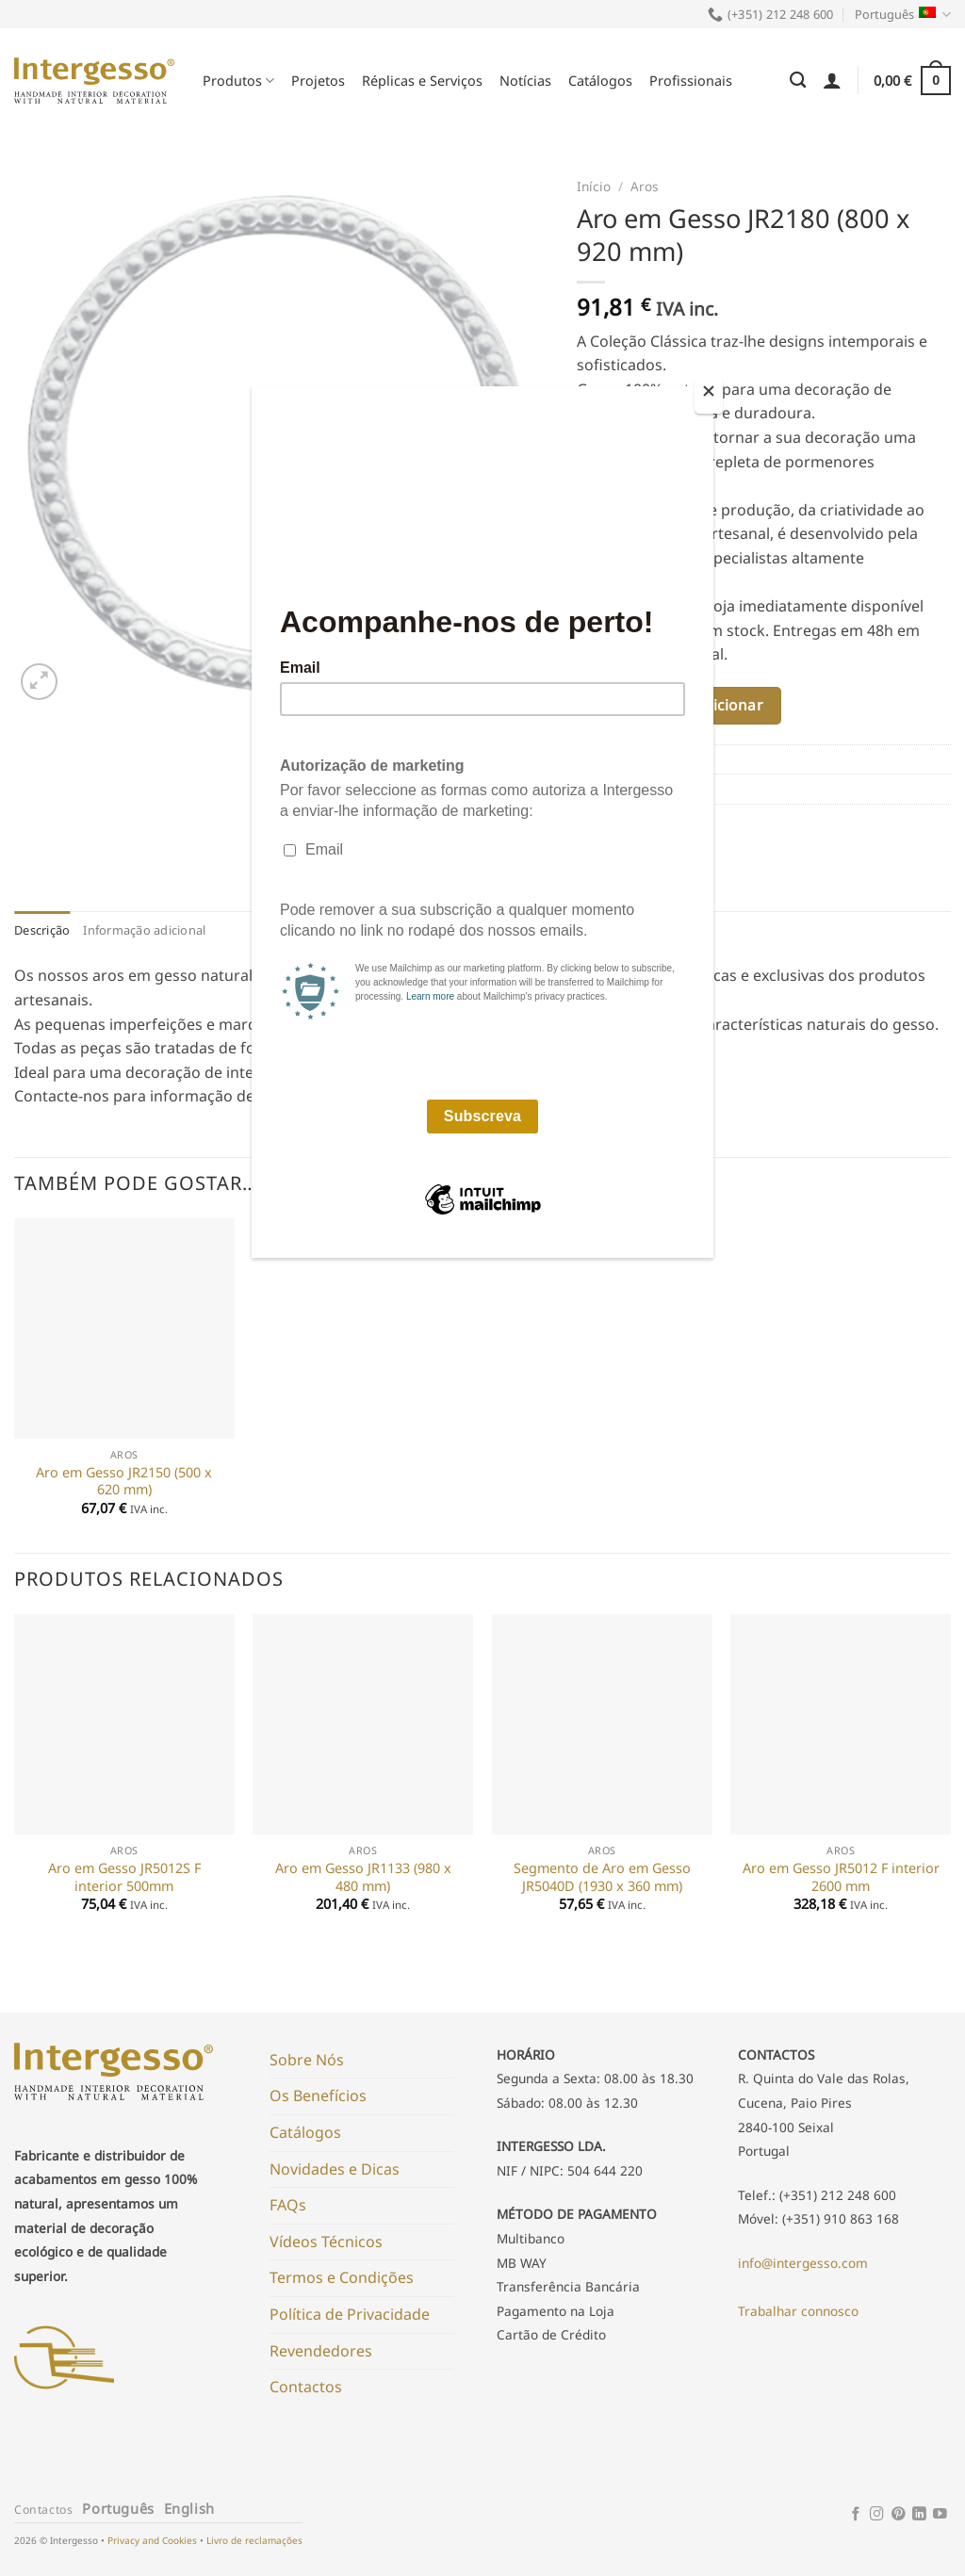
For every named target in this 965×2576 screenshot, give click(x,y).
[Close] (709, 395)
